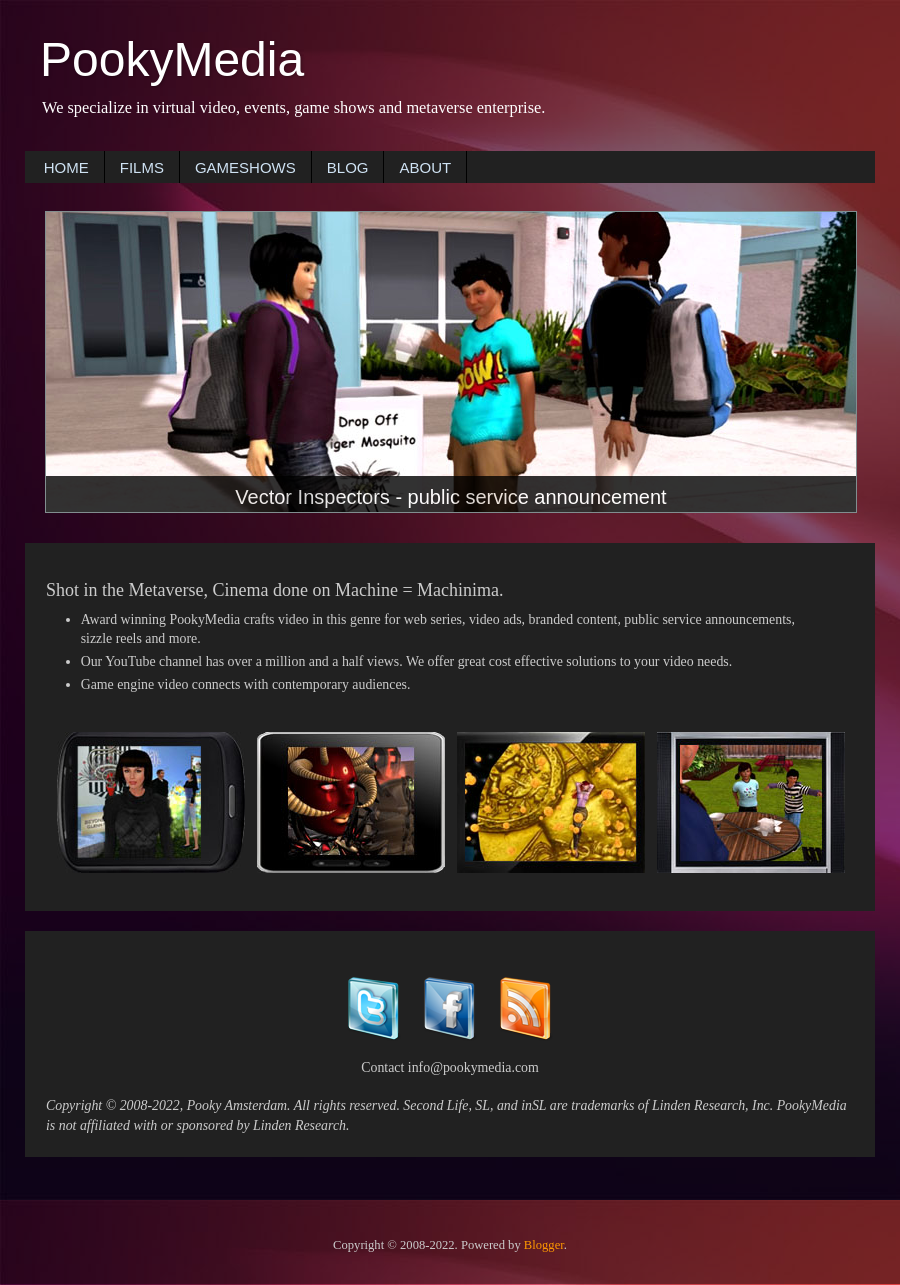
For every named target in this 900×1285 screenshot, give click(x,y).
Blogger (544, 1245)
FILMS (142, 167)
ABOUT (425, 167)
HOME (66, 167)
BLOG (348, 167)
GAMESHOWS (245, 167)
